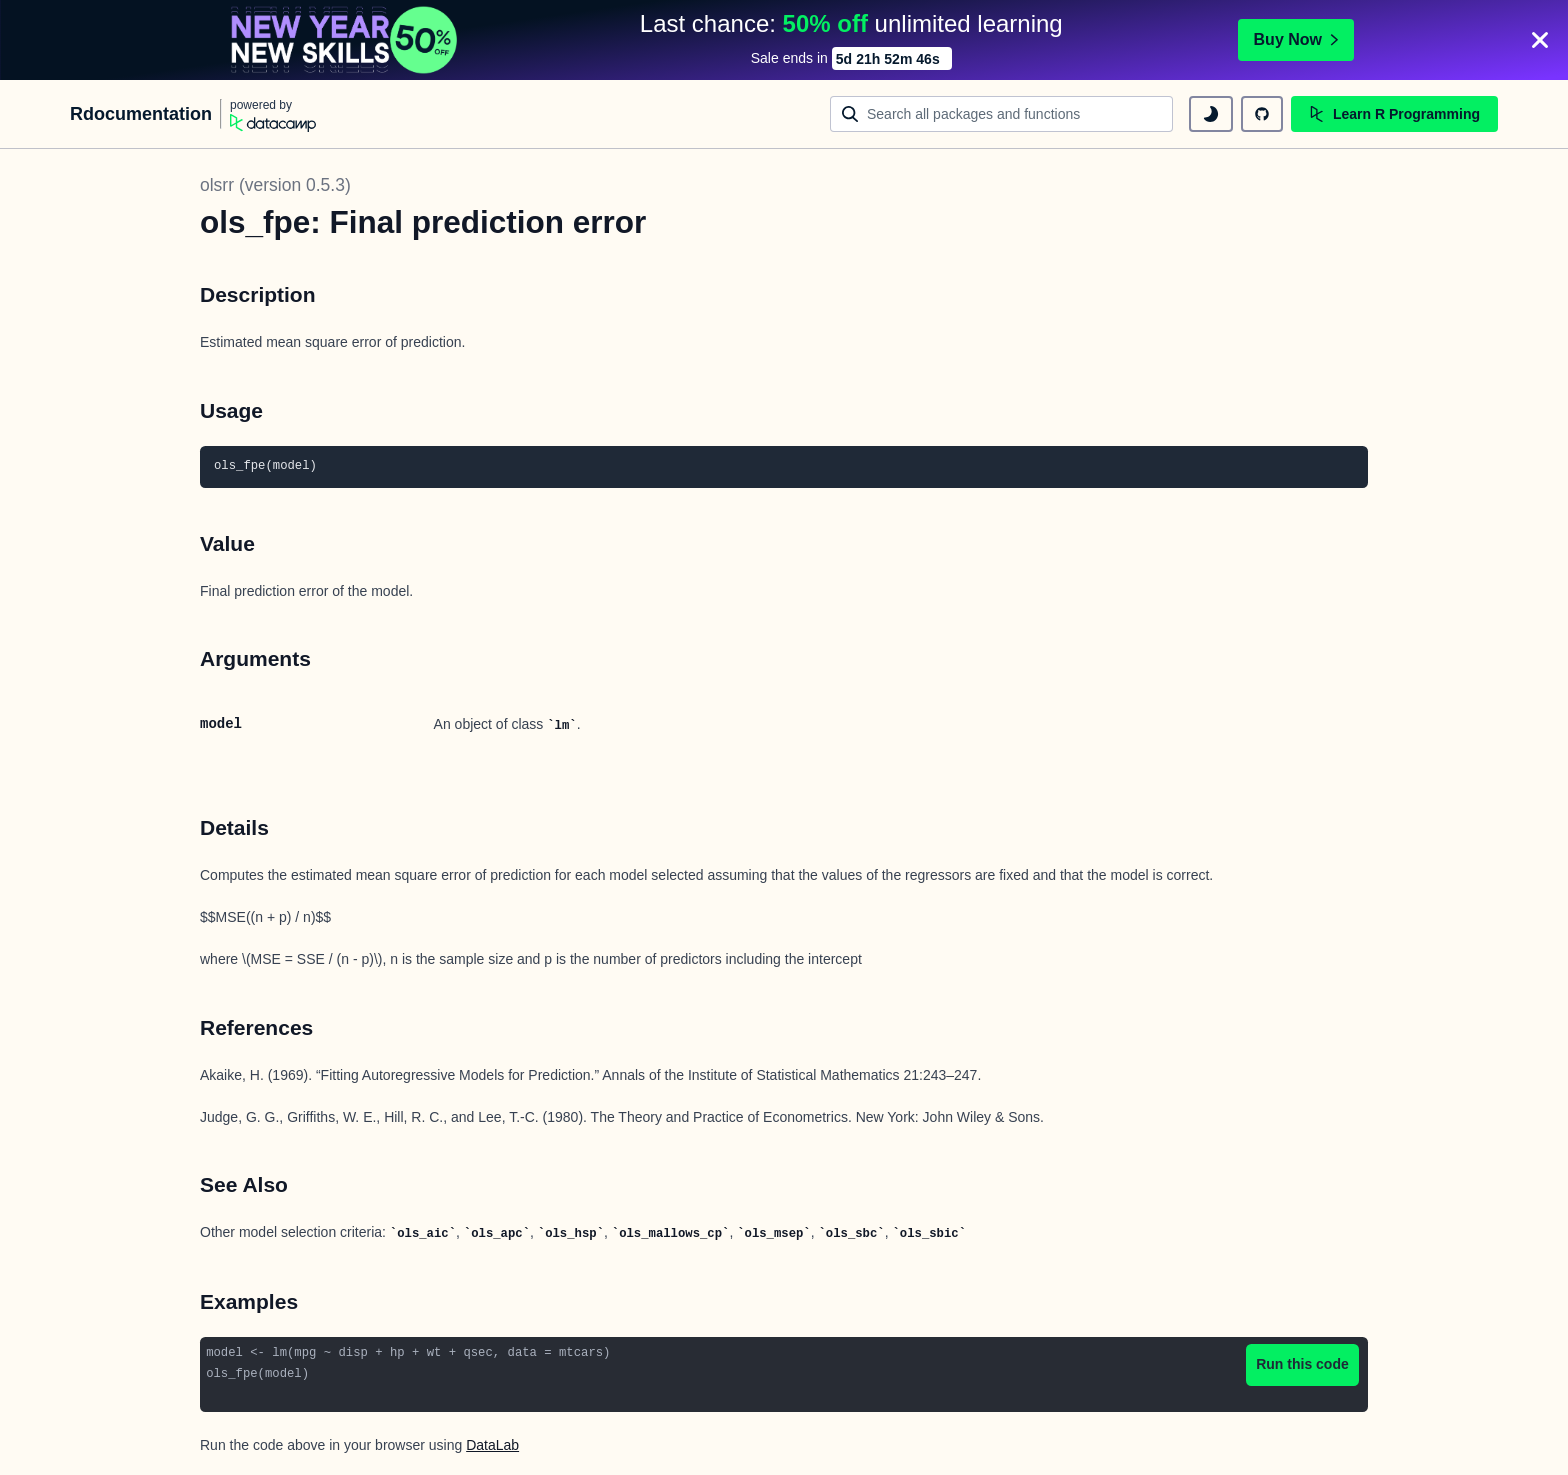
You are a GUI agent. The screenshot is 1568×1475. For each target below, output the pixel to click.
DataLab (492, 1445)
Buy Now (1296, 39)
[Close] (1540, 40)
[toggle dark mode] (1211, 114)
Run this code (1302, 1364)
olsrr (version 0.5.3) (275, 185)
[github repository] (1262, 114)
